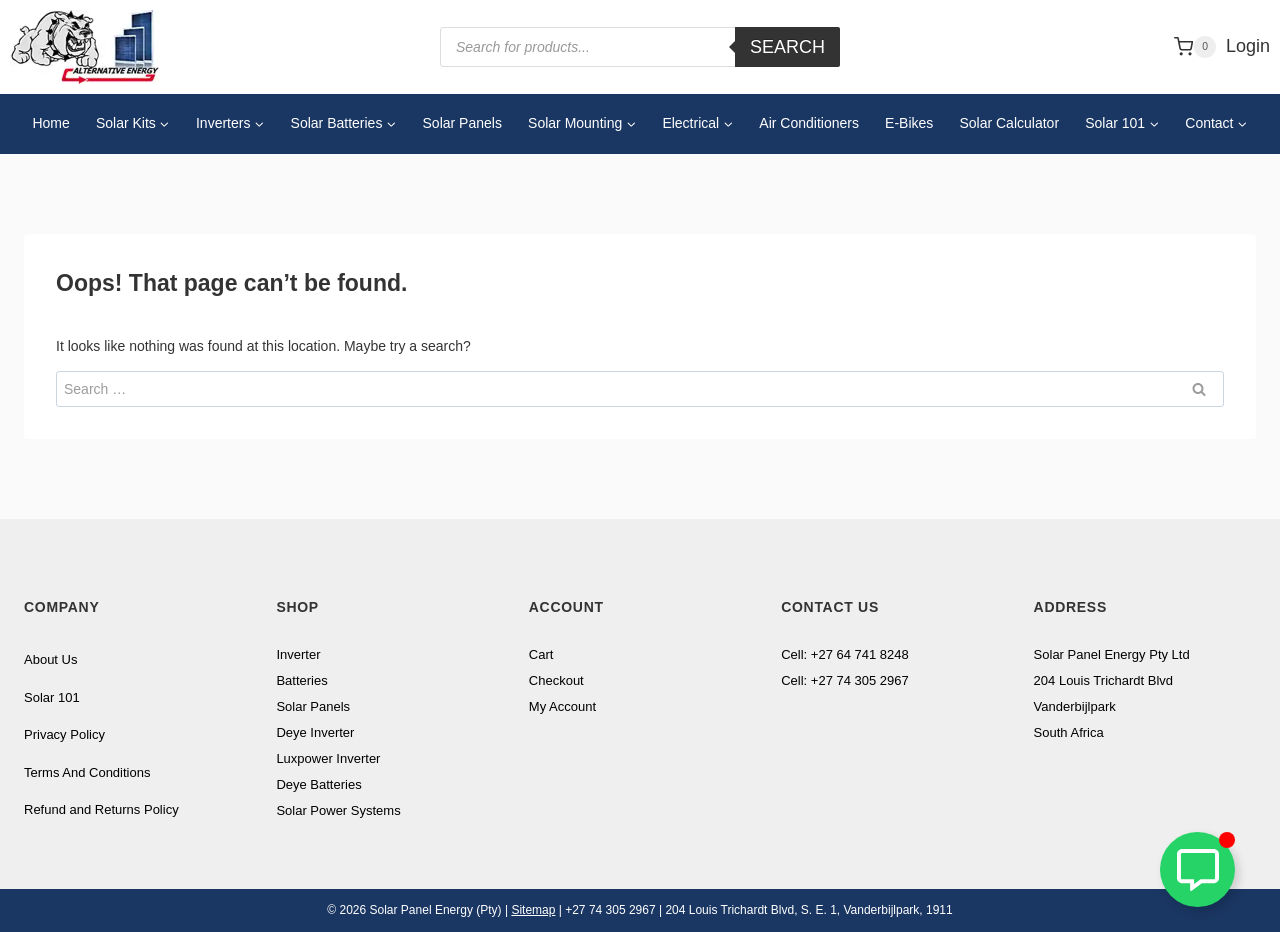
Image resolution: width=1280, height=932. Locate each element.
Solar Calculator (1009, 123)
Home (50, 123)
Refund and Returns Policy (101, 809)
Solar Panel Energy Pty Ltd (1112, 654)
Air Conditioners (809, 123)
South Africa (1069, 732)
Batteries (301, 680)
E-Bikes (909, 123)
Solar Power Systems (338, 810)
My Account (562, 706)
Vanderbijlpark (1075, 706)
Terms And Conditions (87, 772)
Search (787, 47)
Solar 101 (52, 697)
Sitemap (533, 910)
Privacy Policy (64, 734)
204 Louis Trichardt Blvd (1103, 680)
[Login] (1248, 47)
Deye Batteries (318, 784)
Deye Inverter (315, 732)
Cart (541, 654)
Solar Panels (462, 123)
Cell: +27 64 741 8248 (845, 654)
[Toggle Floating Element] (1197, 869)
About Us (50, 659)
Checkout (556, 680)
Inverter (298, 654)
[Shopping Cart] (1195, 47)
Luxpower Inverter (328, 758)
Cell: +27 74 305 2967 (845, 680)
